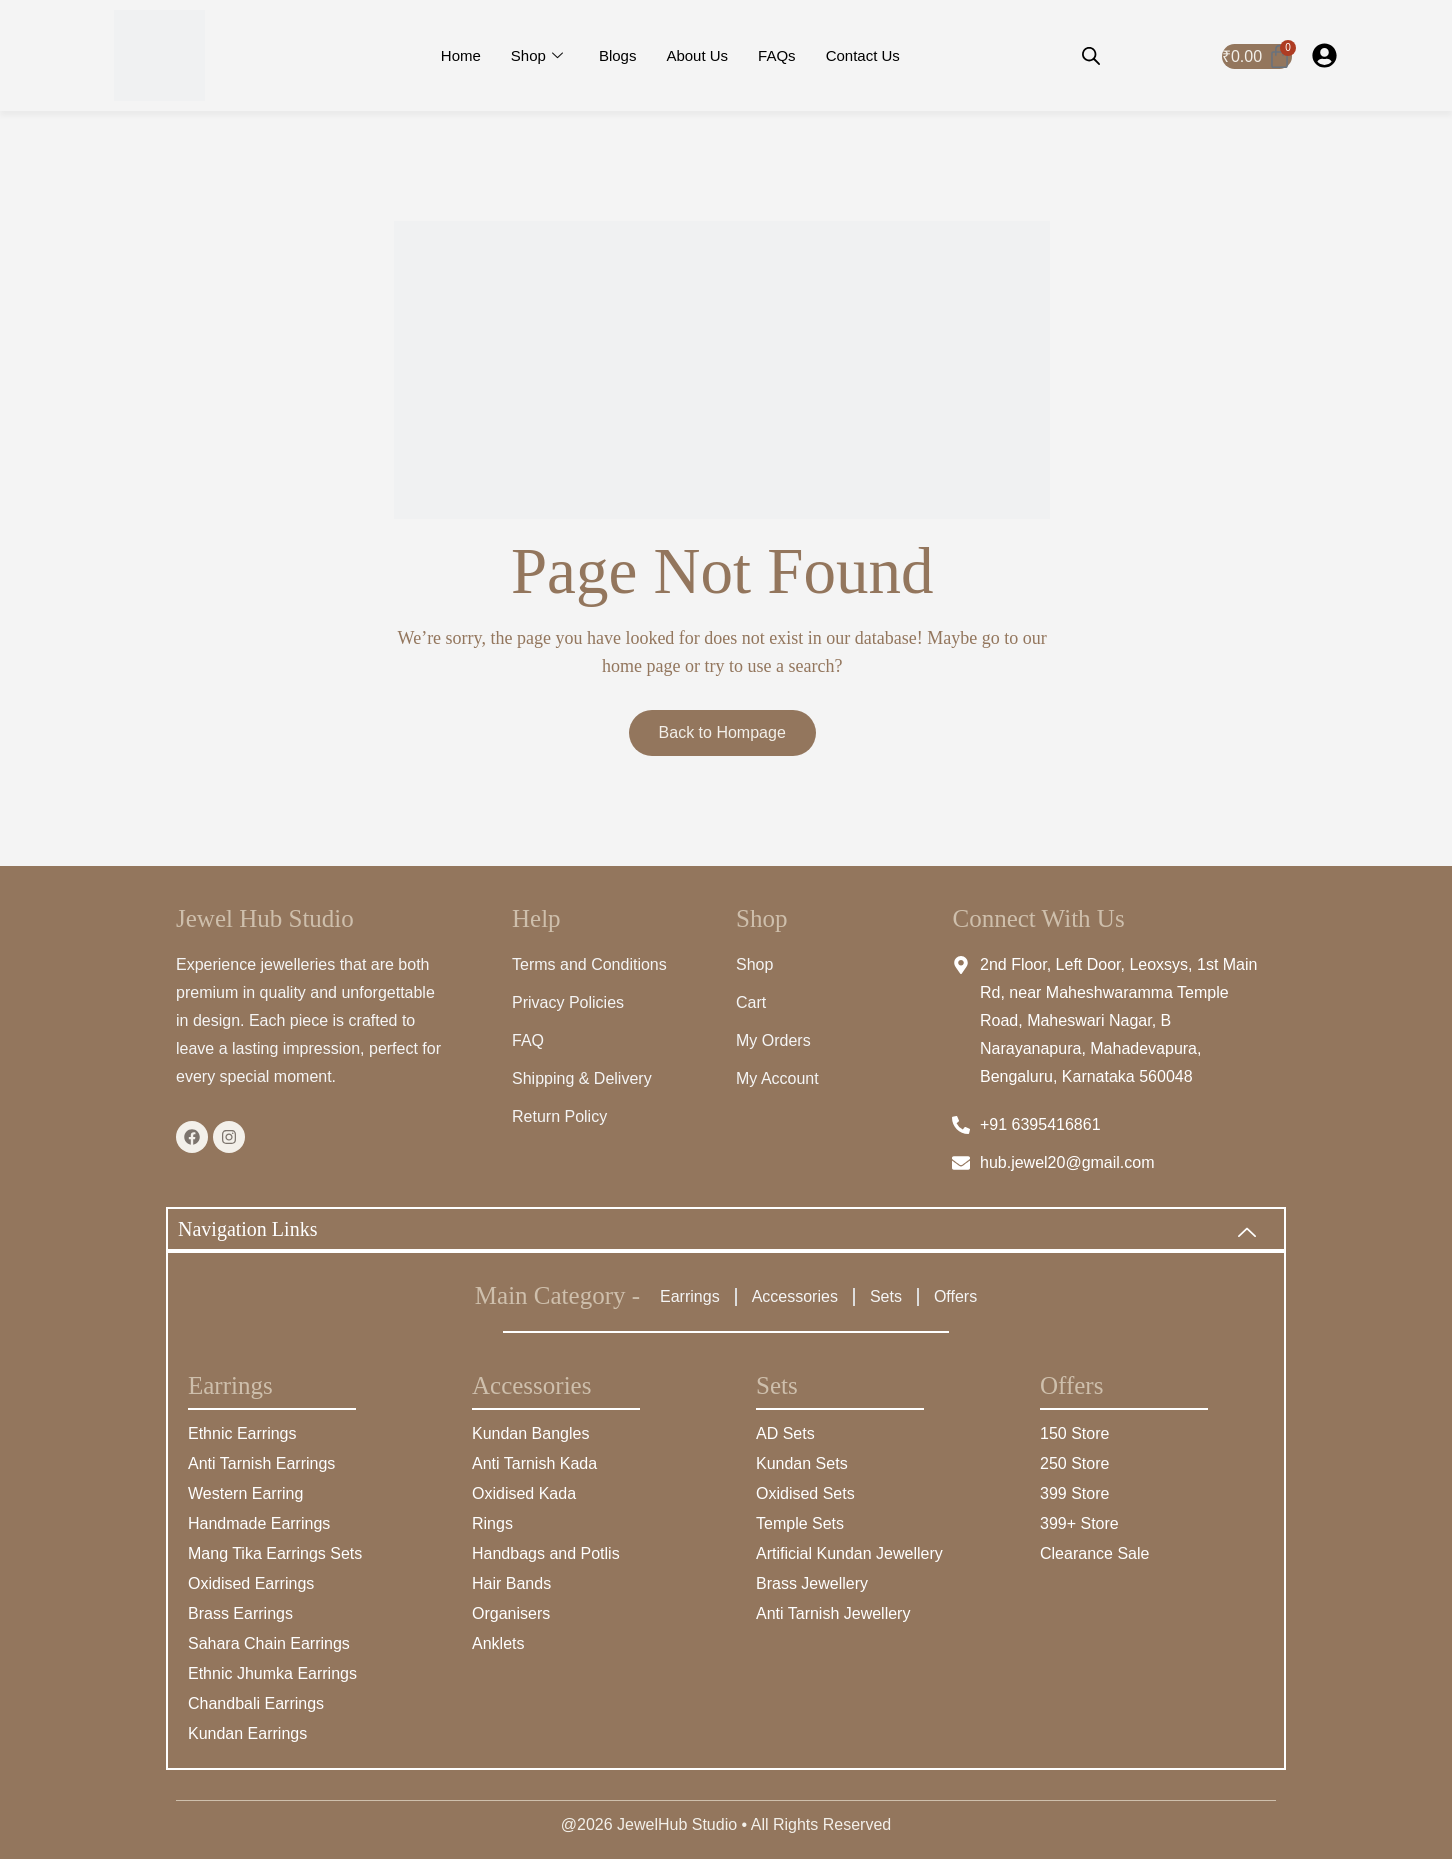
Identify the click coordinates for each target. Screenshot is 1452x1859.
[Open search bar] (1091, 56)
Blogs (618, 55)
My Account (777, 1078)
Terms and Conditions (589, 964)
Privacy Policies (568, 1002)
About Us (697, 55)
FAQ (528, 1040)
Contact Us (863, 55)
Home (461, 55)
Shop (537, 56)
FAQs (777, 55)
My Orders (773, 1040)
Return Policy (559, 1116)
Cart (751, 1002)
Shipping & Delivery (582, 1078)
